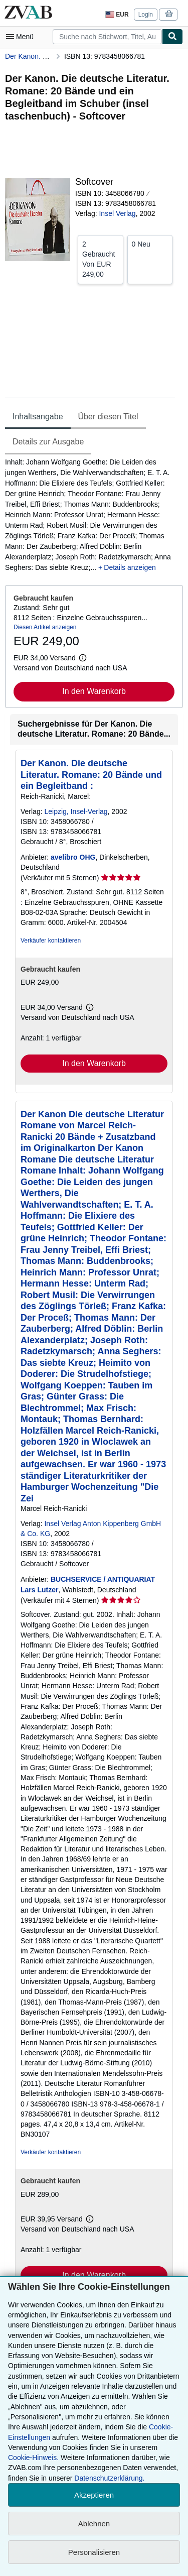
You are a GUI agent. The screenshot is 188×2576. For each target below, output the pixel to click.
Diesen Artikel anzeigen (45, 627)
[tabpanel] (90, 515)
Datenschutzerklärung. (109, 2478)
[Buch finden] (172, 36)
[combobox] (107, 36)
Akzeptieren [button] (94, 2495)
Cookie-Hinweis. (33, 2457)
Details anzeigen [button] (130, 567)
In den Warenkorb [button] (94, 691)
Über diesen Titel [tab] (108, 416)
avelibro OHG (73, 857)
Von (100, 259)
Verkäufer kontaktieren (51, 940)
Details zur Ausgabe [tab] (48, 441)
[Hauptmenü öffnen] (22, 36)
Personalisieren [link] (94, 2552)
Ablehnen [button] (94, 2523)
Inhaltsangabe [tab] (38, 416)
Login (145, 14)
